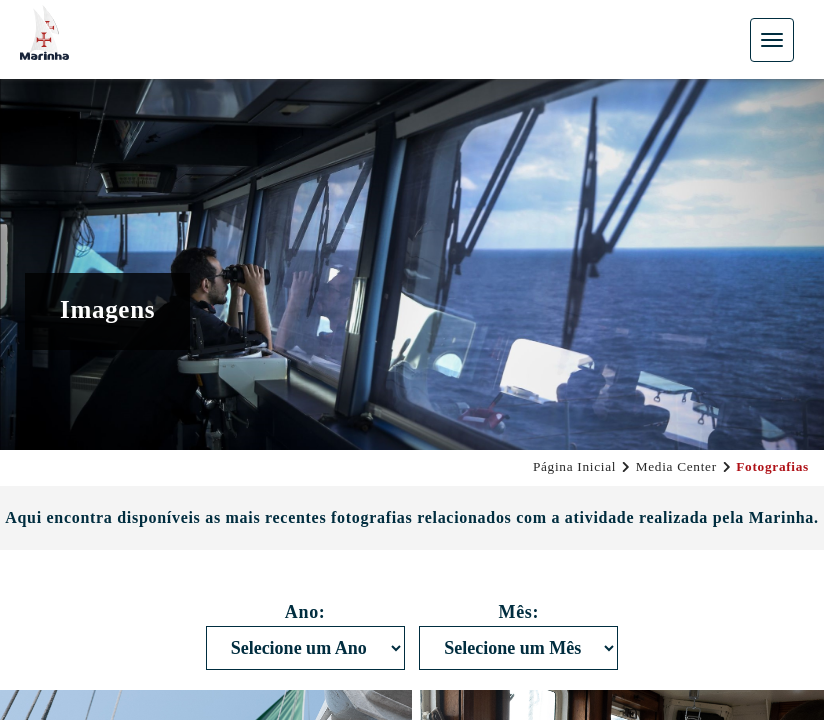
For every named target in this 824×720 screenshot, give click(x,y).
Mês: (518, 612)
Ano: (305, 612)
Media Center (676, 466)
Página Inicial (574, 466)
